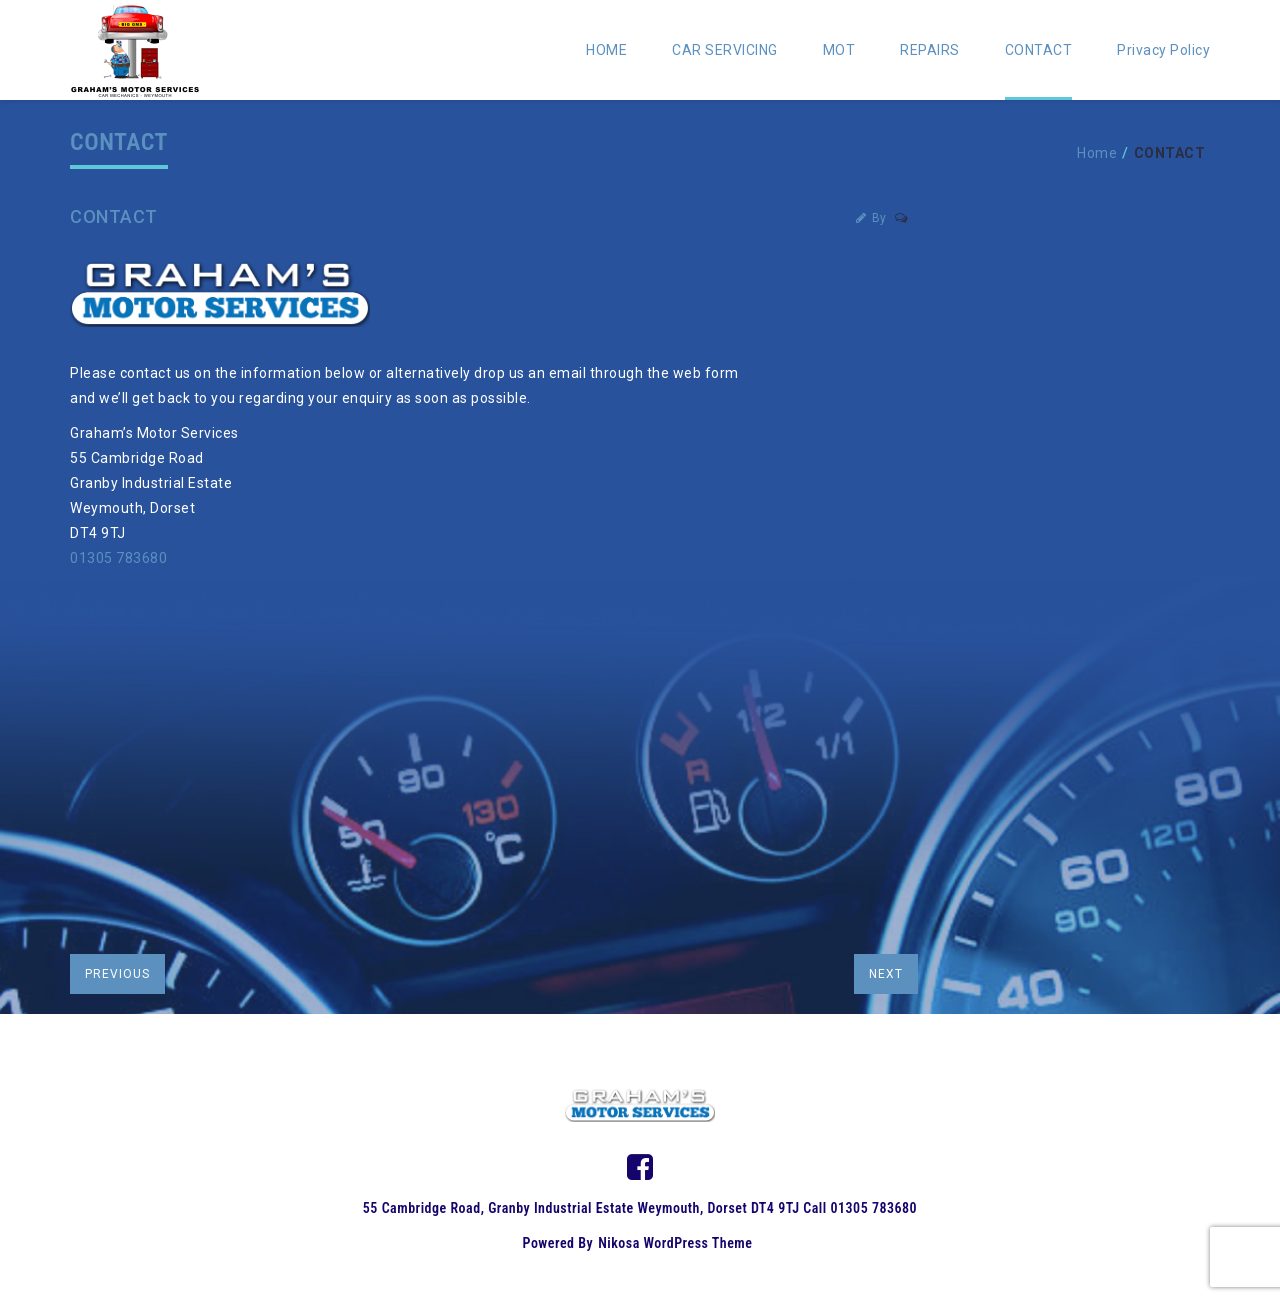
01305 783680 (118, 558)
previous (117, 974)
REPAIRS (930, 50)
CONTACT (1039, 50)
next (886, 974)
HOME (606, 50)
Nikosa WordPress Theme (675, 1243)
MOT (839, 50)
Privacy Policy (1163, 50)
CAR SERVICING (725, 50)
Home (1097, 153)
